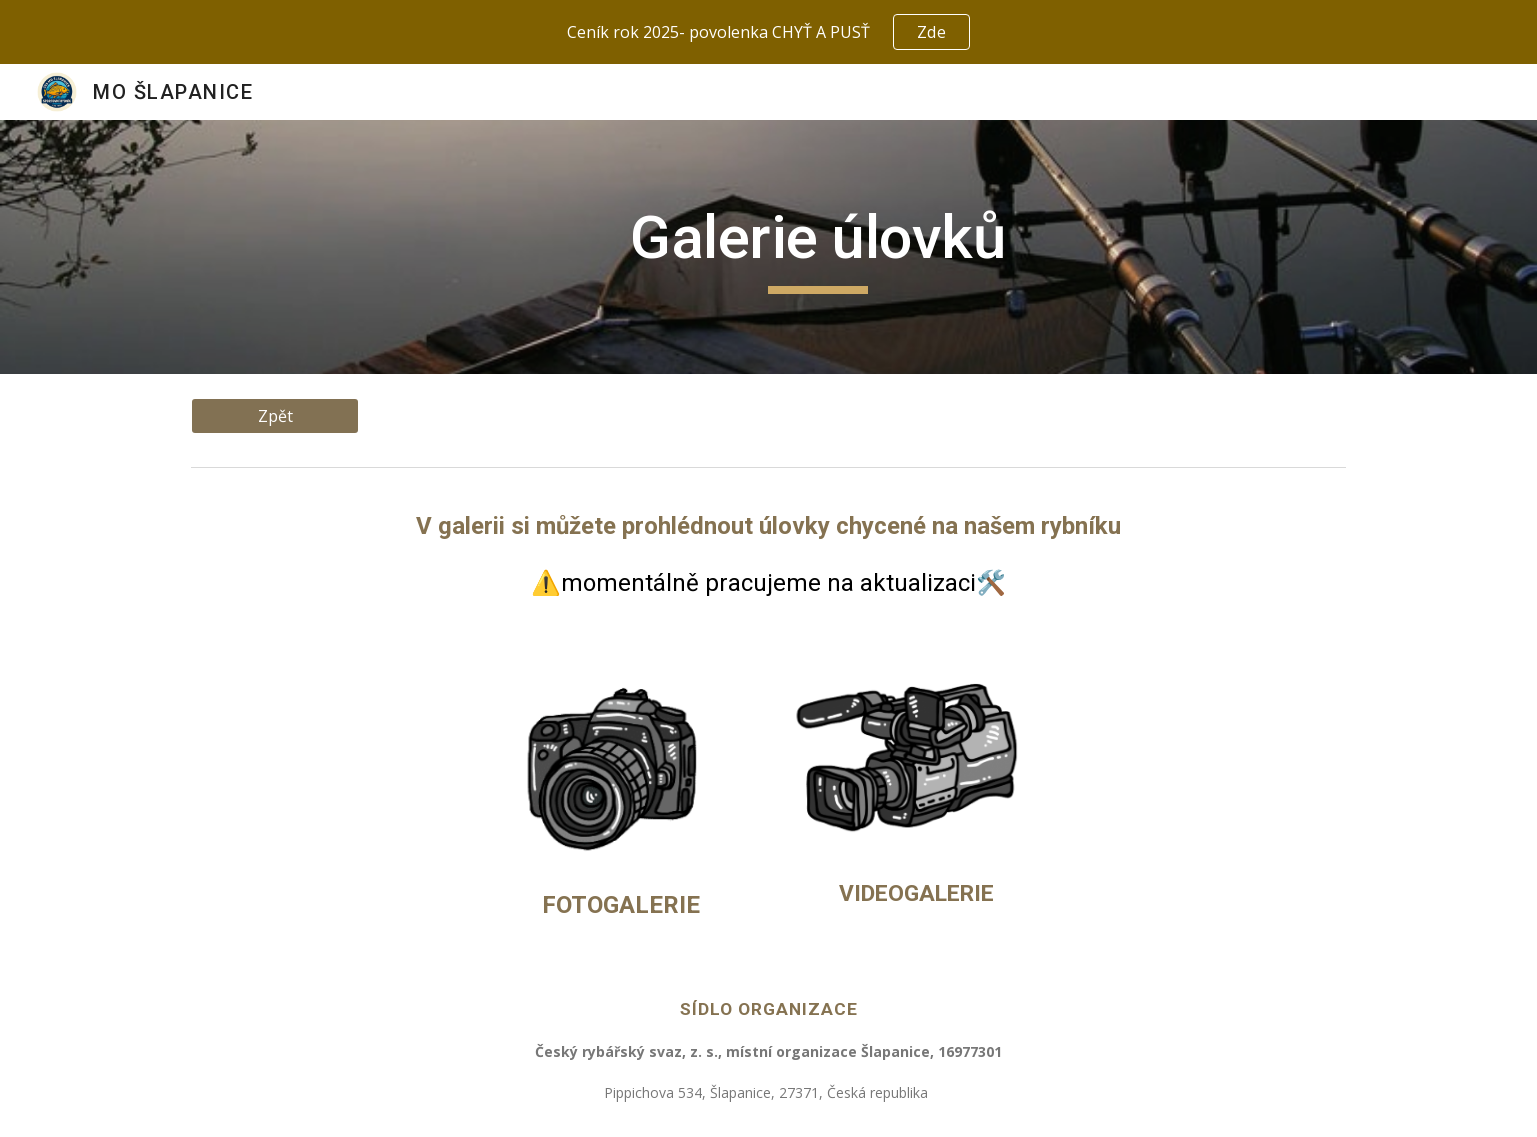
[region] (768, 32)
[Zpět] (275, 416)
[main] (818, 247)
